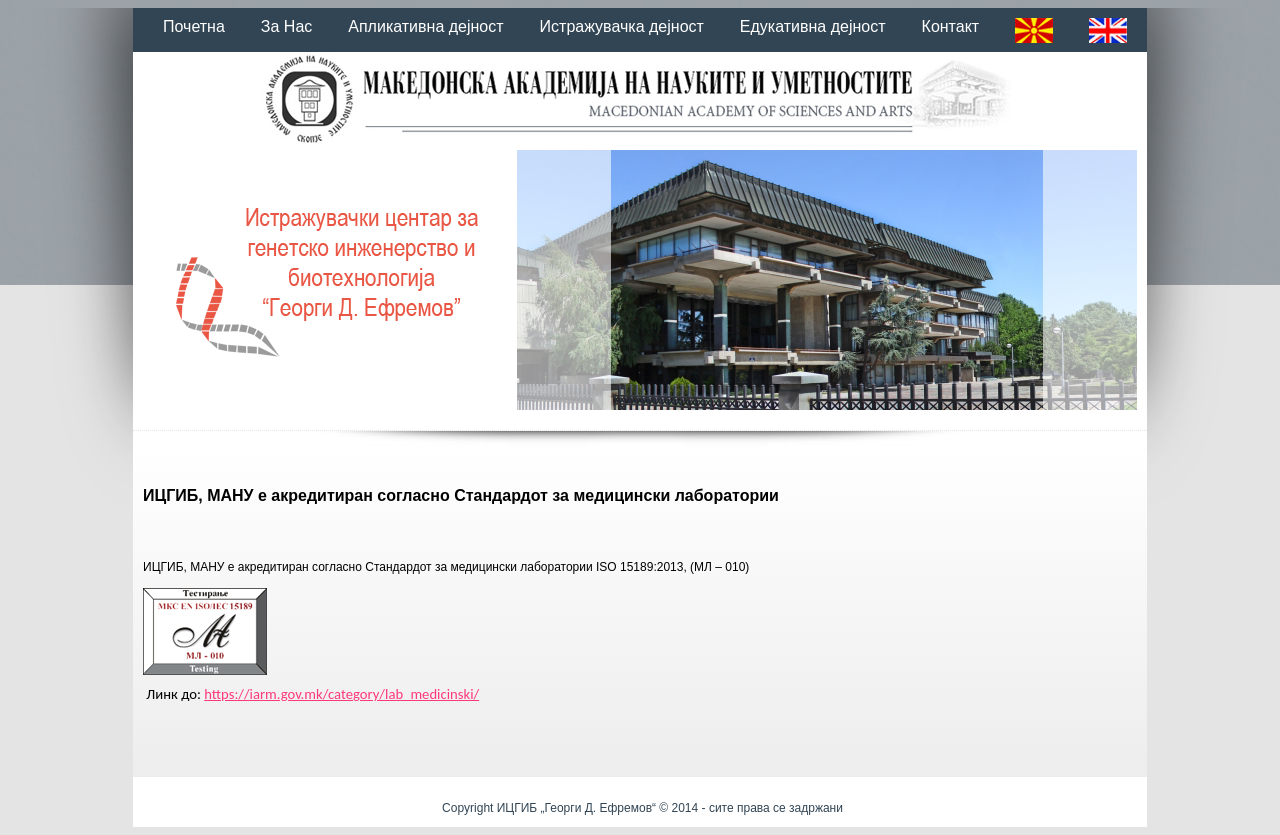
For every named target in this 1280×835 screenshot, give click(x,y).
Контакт (951, 26)
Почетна (194, 26)
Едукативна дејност (813, 26)
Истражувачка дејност (622, 26)
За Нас (286, 26)
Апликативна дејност (425, 26)
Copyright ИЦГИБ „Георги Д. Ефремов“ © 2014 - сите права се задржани (642, 808)
